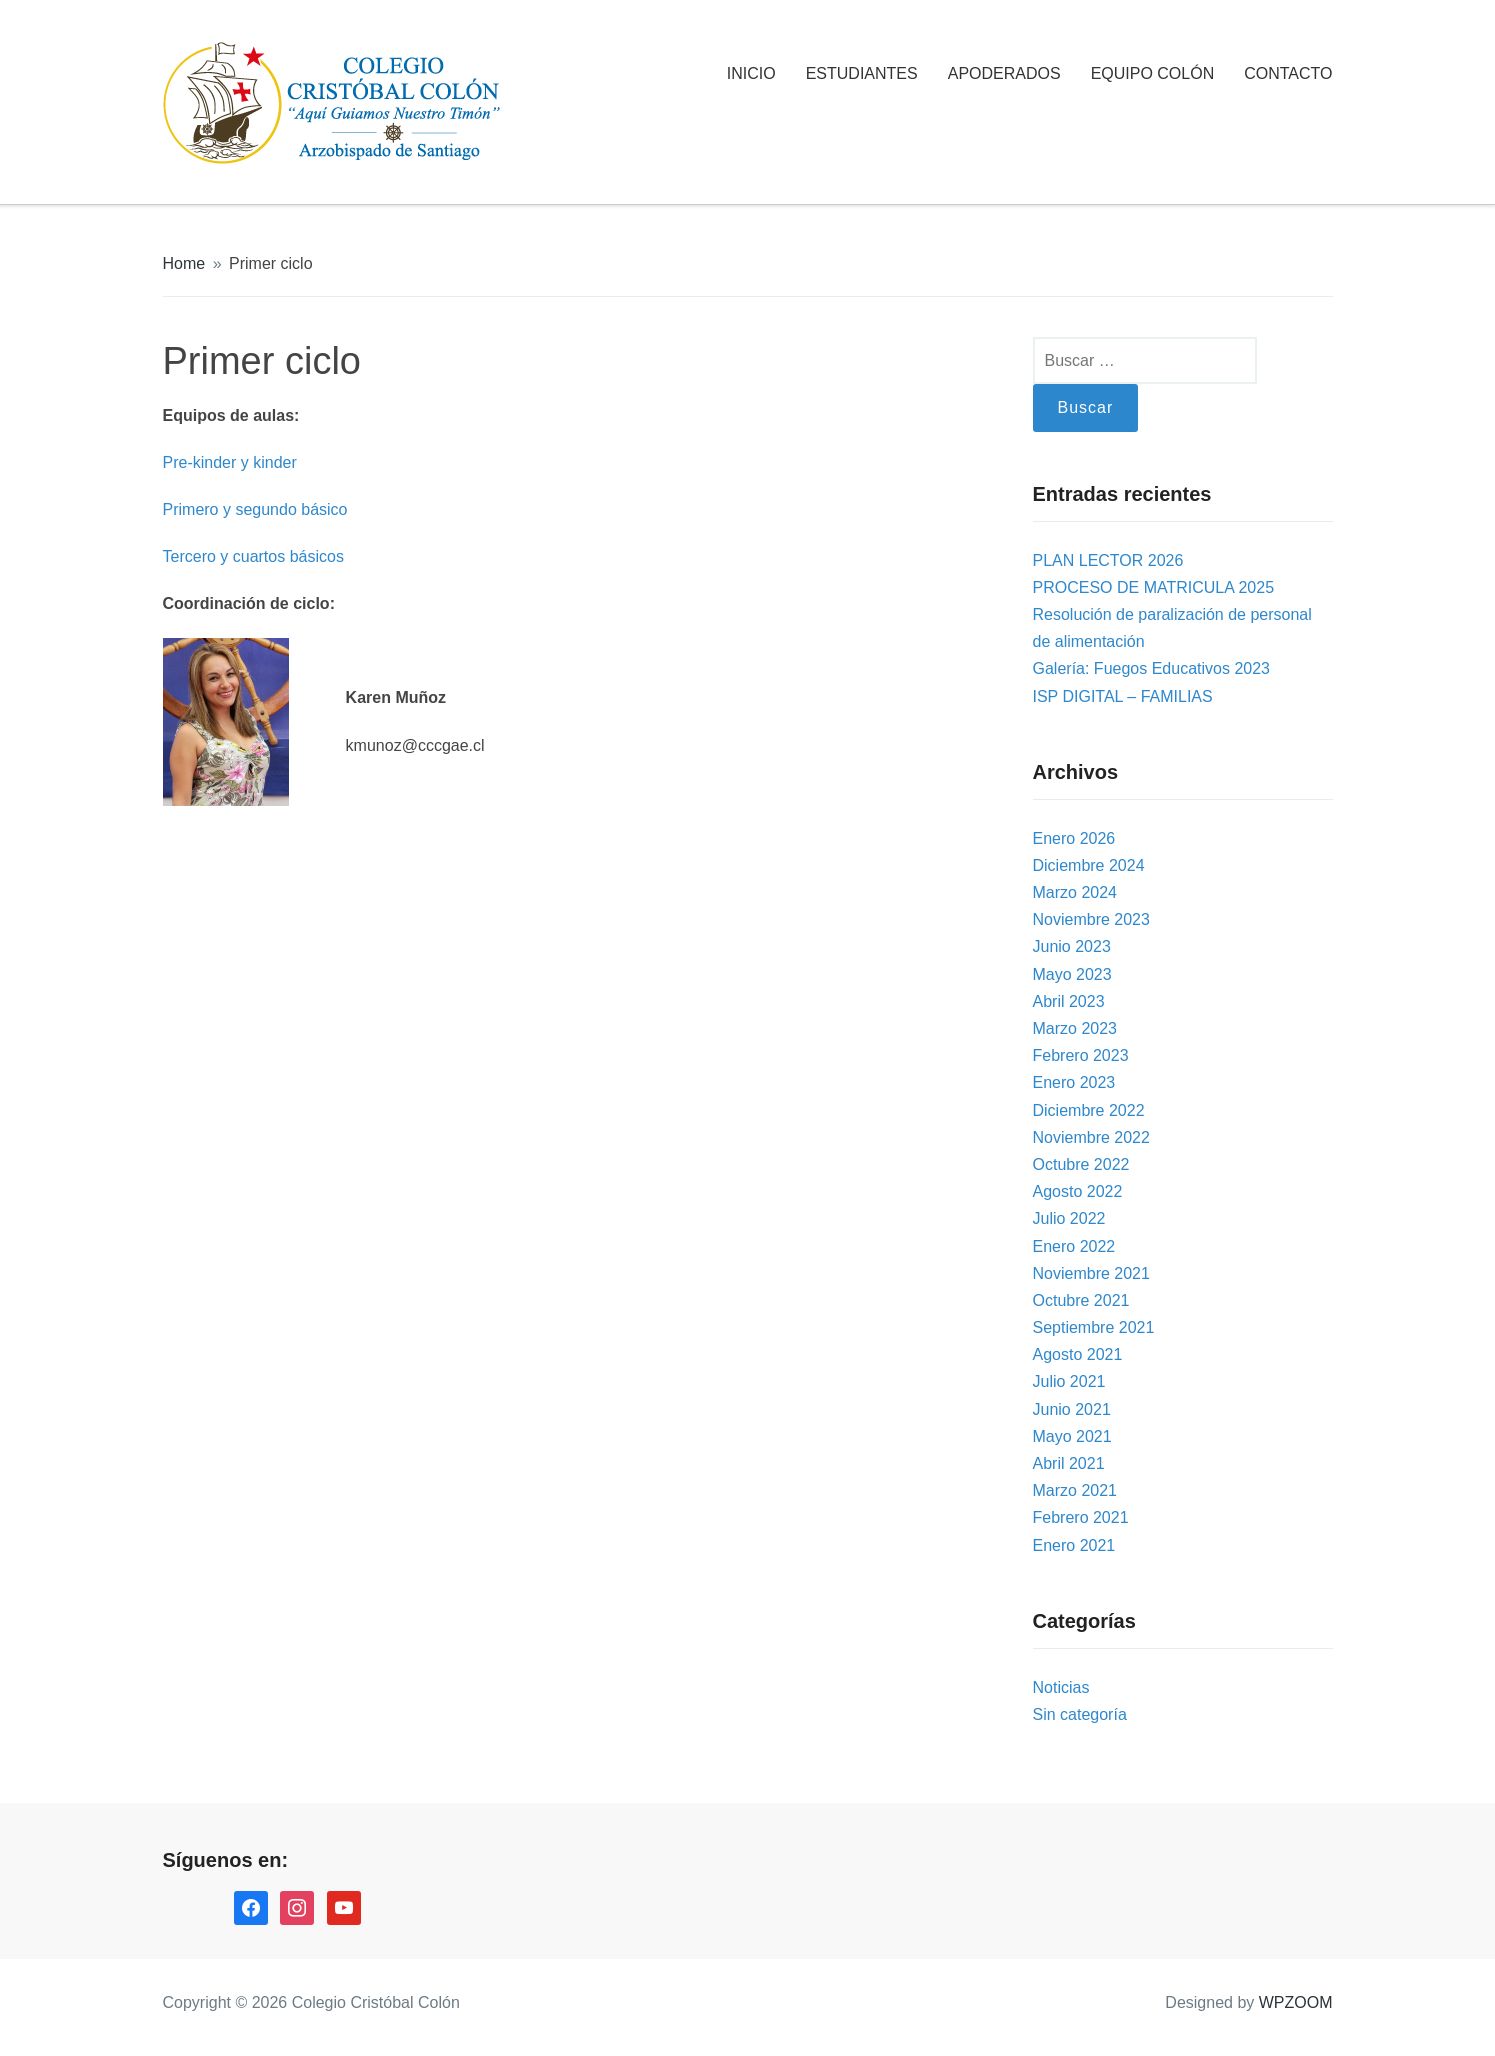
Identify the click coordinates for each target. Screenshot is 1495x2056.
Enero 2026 (1074, 838)
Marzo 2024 (1075, 892)
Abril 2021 (1069, 1463)
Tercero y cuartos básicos (253, 556)
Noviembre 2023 (1091, 919)
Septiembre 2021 (1094, 1327)
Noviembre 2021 (1091, 1273)
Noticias (1061, 1687)
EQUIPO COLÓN (1153, 73)
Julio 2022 (1069, 1218)
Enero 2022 (1074, 1246)
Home (184, 263)
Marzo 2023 (1075, 1028)
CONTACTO (1288, 73)
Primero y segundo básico (255, 509)
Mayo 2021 (1072, 1436)
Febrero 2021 (1081, 1517)
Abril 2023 (1069, 1001)
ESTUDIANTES (862, 73)
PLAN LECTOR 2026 (1108, 560)
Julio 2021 (1069, 1381)
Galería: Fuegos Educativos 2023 (1151, 668)
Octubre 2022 (1081, 1164)
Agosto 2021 (1078, 1354)
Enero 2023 (1074, 1082)
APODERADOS (1004, 73)
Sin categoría (1080, 1714)
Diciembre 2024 (1089, 865)
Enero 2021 (1074, 1545)
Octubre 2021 (1081, 1300)
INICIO (751, 73)
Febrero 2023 (1081, 1055)
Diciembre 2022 (1089, 1110)
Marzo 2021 (1075, 1490)
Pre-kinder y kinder (230, 462)
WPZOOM (1296, 2002)
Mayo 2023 (1072, 974)
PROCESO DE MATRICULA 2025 (1154, 587)
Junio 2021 (1072, 1409)
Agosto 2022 (1078, 1191)
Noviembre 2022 (1091, 1137)
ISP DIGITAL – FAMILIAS (1123, 696)
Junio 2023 (1072, 946)
